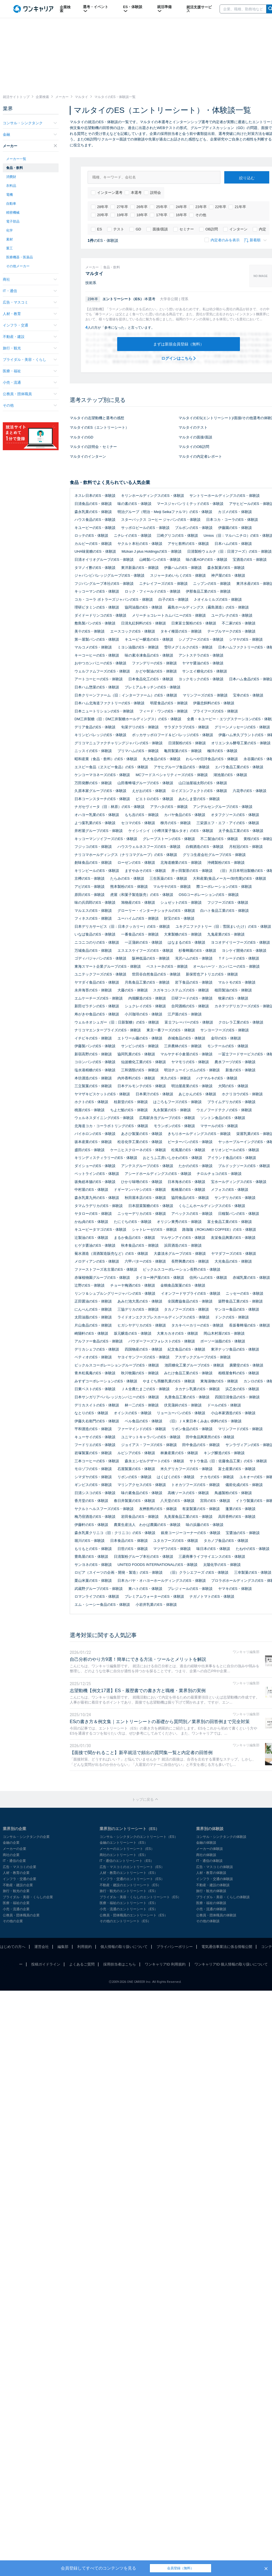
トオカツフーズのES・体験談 (195, 1485)
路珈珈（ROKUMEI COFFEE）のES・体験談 (219, 1229)
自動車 (11, 204)
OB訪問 (208, 229)
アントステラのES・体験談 (201, 655)
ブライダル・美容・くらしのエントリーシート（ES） (140, 1897)
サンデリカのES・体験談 (235, 1198)
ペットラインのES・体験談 (96, 1174)
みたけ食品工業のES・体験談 (188, 1373)
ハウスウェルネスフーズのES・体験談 (148, 847)
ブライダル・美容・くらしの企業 (28, 1897)
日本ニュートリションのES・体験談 (104, 711)
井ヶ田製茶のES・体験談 (191, 871)
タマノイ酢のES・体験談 (94, 568)
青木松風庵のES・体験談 (94, 1373)
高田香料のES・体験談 (237, 1516)
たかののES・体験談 (195, 1166)
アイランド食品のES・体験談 (232, 1158)
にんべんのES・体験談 (93, 1309)
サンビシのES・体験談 (139, 1046)
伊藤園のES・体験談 (235, 528)
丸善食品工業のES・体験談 (187, 1397)
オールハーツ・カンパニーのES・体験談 (226, 966)
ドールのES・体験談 (224, 1405)
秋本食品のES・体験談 (139, 1245)
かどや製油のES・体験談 (156, 671)
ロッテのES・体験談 (91, 535)
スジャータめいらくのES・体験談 (178, 575)
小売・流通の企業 (16, 1909)
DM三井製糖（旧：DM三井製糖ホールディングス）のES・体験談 (127, 719)
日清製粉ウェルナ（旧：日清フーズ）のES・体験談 (229, 551)
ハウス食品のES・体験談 (94, 519)
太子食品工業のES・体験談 (240, 831)
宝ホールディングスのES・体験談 (238, 1182)
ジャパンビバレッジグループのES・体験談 (109, 575)
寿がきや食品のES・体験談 (96, 1014)
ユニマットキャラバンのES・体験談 (150, 1437)
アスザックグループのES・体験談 (202, 1357)
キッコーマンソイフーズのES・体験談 (105, 839)
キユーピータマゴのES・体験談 (100, 1229)
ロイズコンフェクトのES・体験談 (199, 791)
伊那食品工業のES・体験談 (208, 591)
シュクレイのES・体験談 (145, 1006)
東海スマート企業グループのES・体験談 (107, 966)
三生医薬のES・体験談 (168, 878)
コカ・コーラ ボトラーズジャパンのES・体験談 (113, 599)
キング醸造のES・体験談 (224, 1453)
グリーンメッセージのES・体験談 (242, 727)
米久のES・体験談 (175, 1078)
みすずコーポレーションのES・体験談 (105, 1381)
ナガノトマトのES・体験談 (211, 1596)
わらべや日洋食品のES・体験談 (212, 759)
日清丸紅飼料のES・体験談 (143, 623)
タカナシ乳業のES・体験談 (197, 1389)
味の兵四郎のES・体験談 (94, 902)
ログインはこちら (178, 358)
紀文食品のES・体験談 (186, 1349)
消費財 (11, 177)
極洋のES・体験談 (222, 751)
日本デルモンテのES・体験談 (141, 1086)
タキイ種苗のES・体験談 (180, 631)
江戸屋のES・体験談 (184, 1014)
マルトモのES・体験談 (237, 982)
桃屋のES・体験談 (89, 1110)
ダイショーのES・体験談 (94, 1166)
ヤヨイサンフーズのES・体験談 (143, 1357)
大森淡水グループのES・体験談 (180, 1253)
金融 (30, 134)
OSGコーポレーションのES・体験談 (209, 895)
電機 (9, 195)
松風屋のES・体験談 (188, 1150)
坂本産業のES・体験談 (93, 1142)
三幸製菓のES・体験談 (252, 1572)
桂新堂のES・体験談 (131, 1102)
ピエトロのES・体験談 (154, 799)
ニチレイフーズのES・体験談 (163, 583)
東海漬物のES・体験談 (219, 1381)
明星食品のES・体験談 (168, 703)
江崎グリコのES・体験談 (177, 535)
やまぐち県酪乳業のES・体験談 (169, 1381)
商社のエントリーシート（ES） (124, 1855)
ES (96, 229)
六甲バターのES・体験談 (145, 1261)
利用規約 (84, 1947)
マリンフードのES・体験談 (240, 1429)
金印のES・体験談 (226, 1038)
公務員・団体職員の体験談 (216, 1915)
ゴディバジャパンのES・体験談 (100, 958)
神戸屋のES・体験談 (228, 575)
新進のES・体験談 (240, 1070)
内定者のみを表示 (222, 240)
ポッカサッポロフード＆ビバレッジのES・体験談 (172, 735)
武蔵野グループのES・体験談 (98, 1589)
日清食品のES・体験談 (93, 504)
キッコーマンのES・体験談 (96, 591)
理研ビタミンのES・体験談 (96, 607)
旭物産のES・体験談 (138, 902)
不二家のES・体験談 (239, 623)
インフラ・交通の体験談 (214, 1879)
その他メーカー (18, 266)
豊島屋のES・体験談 (91, 1556)
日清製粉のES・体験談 (187, 743)
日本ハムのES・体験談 (233, 544)
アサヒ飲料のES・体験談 (188, 544)
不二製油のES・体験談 (219, 839)
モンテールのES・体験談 (227, 1046)
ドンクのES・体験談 (232, 1317)
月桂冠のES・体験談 (246, 847)
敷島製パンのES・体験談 (94, 623)
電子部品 (13, 221)
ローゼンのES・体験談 (136, 862)
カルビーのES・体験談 (93, 544)
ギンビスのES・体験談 (93, 1485)
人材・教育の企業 (16, 1873)
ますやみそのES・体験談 (145, 871)
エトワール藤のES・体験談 (139, 1038)
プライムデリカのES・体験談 (231, 1102)
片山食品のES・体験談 (93, 1325)
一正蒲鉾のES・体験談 (143, 942)
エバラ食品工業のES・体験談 (239, 767)
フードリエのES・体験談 (94, 1445)
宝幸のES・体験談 (248, 695)
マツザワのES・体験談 (172, 1549)
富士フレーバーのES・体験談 (189, 1022)
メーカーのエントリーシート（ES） (127, 1849)
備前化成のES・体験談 (244, 1485)
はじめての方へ (12, 1947)
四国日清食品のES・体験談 (237, 1397)
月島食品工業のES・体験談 (147, 982)
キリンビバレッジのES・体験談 (100, 735)
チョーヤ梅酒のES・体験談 (132, 1285)
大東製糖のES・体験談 (182, 934)
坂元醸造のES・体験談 (132, 1333)
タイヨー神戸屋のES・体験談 (160, 1277)
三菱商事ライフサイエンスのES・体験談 (212, 1556)
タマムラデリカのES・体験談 (98, 1206)
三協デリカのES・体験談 (137, 1309)
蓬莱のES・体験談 (240, 1509)
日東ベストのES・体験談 (94, 1389)
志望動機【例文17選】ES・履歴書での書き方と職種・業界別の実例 (138, 1690)
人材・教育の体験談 (211, 1873)
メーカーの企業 (14, 1849)
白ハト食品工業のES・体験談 (224, 910)
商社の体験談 (206, 1855)
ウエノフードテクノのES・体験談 (224, 1110)
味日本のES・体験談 (213, 1549)
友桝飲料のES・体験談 (158, 1509)
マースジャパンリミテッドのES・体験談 (190, 504)
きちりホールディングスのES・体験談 (199, 1134)
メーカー (30, 146)
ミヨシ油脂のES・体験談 (137, 647)
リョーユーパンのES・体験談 (181, 1413)
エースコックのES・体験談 (132, 631)
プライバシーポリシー (175, 1947)
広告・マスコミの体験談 (214, 1867)
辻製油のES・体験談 (91, 1237)
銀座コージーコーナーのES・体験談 (190, 1533)
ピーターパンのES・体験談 (190, 1142)
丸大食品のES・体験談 (161, 759)
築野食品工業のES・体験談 (240, 1301)
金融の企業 (11, 1843)
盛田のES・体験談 (89, 1150)
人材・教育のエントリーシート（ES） (129, 1873)
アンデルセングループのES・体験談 (222, 807)
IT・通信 (30, 291)
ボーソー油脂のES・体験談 (222, 1341)
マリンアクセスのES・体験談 (141, 1485)
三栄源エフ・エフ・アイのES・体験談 (227, 823)
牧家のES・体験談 (233, 998)
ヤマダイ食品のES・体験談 (96, 982)
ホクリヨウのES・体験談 (242, 1094)
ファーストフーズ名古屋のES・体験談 (105, 1269)
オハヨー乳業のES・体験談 (96, 815)
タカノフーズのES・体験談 (186, 1309)
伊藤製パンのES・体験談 (94, 1046)
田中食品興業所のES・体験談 (210, 1437)
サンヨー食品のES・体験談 (237, 1309)
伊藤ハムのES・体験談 (182, 568)
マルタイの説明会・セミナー (93, 447)
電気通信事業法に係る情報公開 (226, 1947)
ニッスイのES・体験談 (93, 751)
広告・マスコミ (30, 302)
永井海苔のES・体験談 (93, 990)
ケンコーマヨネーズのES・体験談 (102, 775)
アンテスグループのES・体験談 (147, 1166)
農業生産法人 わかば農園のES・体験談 (147, 1525)
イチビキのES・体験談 (93, 1038)
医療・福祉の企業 (16, 1903)
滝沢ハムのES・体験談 (193, 958)
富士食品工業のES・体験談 (229, 1222)
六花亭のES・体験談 (249, 791)
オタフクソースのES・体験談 (235, 815)
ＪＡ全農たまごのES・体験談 (145, 1389)
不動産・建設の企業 (18, 1885)
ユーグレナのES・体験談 (231, 615)
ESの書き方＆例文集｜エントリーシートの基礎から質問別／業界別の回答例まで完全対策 (160, 1721)
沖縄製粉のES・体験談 (226, 862)
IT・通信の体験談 (209, 1861)
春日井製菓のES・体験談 (134, 1501)
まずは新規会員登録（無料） (178, 344)
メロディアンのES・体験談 (96, 1261)
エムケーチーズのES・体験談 (98, 998)
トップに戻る (145, 1799)
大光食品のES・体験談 (233, 1261)
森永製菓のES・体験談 (226, 568)
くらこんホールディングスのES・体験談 (212, 1206)
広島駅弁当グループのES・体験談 (167, 1118)
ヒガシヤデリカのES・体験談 (141, 1325)
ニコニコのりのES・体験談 (96, 942)
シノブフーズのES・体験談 (201, 639)
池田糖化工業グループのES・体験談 (194, 1365)
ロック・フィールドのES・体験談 (152, 591)
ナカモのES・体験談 (217, 1477)
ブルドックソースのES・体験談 (244, 1166)
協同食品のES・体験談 (190, 1198)
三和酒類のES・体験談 (139, 1070)
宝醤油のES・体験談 (242, 1533)
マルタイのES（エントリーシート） (99, 427)
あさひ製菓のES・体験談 (141, 1134)
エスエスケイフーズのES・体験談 (145, 950)
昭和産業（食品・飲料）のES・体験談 (105, 759)
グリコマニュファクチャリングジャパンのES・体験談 (118, 743)
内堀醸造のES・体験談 (147, 998)
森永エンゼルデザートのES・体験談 (154, 1461)
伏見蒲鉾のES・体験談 (182, 1405)
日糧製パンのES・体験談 (238, 1213)
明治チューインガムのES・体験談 (192, 1070)
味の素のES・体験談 (134, 504)
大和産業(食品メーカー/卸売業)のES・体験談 (229, 878)
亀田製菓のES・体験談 (182, 751)
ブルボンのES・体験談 (193, 528)
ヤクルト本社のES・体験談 (139, 544)
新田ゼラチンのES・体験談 (96, 1006)
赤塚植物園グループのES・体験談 (102, 1277)
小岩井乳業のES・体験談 (156, 1604)
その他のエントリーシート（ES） (125, 1921)
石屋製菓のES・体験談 (136, 1469)
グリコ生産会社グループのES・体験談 (214, 855)
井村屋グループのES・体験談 (98, 831)
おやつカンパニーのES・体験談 (100, 663)
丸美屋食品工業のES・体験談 (188, 1516)
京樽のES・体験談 (89, 878)
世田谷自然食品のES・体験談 (156, 974)
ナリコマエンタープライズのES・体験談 (107, 1030)
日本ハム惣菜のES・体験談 (96, 687)
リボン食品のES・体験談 (191, 1429)
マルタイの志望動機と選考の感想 (97, 418)
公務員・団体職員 (30, 394)
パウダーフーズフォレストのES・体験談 (161, 1341)
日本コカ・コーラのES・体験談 (232, 519)
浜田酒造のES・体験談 (182, 1245)
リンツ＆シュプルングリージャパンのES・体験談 (114, 1293)
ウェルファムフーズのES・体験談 (102, 671)
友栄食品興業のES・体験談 (233, 1237)
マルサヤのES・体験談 (172, 886)
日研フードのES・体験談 (191, 998)
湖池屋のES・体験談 (230, 775)
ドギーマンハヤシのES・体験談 (140, 1189)
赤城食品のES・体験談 (186, 1038)
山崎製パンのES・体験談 (159, 559)
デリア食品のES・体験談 (94, 727)
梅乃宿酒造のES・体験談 (94, 1516)
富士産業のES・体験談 (237, 1469)
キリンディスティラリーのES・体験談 (105, 1158)
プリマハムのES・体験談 (137, 751)
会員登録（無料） (180, 2568)
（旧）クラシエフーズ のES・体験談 (198, 1572)
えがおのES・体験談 (149, 791)
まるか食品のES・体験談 (134, 1237)
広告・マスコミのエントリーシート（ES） (132, 1867)
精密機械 (13, 212)
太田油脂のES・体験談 (93, 1317)
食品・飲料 (14, 168)
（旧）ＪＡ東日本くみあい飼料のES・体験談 (204, 1421)
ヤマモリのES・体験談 (190, 1062)
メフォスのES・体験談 (229, 1189)
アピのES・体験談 (89, 886)
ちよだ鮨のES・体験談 (129, 1110)
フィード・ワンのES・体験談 (163, 711)
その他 (197, 215)
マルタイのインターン (88, 456)
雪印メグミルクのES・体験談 (188, 647)
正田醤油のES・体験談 (93, 1301)
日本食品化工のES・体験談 (150, 679)
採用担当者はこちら (119, 1964)
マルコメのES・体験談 (93, 647)
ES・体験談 (132, 9)
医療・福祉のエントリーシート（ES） (129, 1903)
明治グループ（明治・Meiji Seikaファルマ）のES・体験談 (164, 512)
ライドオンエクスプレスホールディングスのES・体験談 (163, 1317)
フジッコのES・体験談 (93, 847)
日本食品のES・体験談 (129, 1541)
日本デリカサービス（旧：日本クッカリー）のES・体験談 (122, 926)
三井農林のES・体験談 (182, 1046)
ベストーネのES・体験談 (166, 966)
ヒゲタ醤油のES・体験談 (94, 1245)
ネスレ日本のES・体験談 (94, 495)
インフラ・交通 (30, 325)
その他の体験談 (208, 1921)
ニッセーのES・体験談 (244, 1293)
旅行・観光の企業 (16, 1891)
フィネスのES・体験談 (93, 918)
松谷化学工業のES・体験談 (139, 1142)
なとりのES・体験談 (91, 1413)
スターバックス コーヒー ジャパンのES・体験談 (161, 519)
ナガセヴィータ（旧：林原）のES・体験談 (109, 807)
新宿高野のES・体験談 (93, 1054)
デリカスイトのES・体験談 (96, 1405)
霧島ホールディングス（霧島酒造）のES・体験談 (208, 607)
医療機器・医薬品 (19, 257)
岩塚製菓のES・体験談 (93, 1453)
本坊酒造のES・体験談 (93, 1078)
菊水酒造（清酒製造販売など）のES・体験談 (111, 1253)
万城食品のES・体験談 (93, 950)
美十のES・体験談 (89, 631)
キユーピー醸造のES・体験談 (149, 639)
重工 (9, 248)
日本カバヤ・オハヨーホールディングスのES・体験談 (161, 1580)
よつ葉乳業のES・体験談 (94, 823)
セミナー (183, 229)
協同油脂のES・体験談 (143, 607)
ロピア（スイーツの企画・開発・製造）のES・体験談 (118, 1572)
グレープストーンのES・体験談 (169, 839)
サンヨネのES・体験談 (93, 1565)
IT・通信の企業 (14, 1861)
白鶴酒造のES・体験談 (204, 847)
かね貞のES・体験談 (91, 1222)
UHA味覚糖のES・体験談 (95, 551)
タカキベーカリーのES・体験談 (197, 1325)
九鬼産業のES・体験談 (226, 934)
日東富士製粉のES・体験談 (193, 623)
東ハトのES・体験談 (145, 1589)
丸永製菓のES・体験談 (172, 1110)
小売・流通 (30, 382)
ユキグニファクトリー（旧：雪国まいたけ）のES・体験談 (223, 926)
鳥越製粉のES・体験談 (233, 1493)
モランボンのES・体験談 (174, 1126)
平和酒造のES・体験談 (93, 1429)
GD (135, 229)
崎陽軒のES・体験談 (91, 1333)
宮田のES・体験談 (215, 1501)
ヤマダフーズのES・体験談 (233, 1253)
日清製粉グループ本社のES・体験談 (143, 1556)
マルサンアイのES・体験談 (182, 1237)
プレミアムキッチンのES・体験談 (152, 687)
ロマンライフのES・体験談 (96, 1596)
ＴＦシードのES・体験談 (238, 958)
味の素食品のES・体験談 (141, 1493)
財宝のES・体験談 (179, 918)
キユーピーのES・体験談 (94, 528)
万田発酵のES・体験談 (93, 783)
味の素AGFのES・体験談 (206, 559)
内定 (259, 229)
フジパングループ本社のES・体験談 (104, 583)
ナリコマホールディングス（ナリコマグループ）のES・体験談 (125, 855)
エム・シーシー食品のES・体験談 (102, 1604)
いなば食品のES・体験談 (94, 934)
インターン (235, 229)
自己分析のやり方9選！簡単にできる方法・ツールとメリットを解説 (138, 1659)
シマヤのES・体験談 (246, 639)
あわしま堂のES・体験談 (199, 799)
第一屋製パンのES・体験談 (96, 639)
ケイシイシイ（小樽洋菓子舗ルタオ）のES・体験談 (170, 831)
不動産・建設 (30, 337)
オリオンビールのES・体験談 (235, 1150)
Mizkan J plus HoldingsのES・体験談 (152, 551)
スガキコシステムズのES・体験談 (181, 990)
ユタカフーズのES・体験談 (175, 1541)
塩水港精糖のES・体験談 (94, 1070)
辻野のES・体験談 (89, 1285)
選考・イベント (95, 9)
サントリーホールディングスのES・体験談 (224, 495)
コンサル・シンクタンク (30, 123)
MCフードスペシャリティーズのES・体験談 (172, 775)
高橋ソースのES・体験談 (188, 1493)
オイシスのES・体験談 (132, 1413)
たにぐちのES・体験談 (132, 1222)
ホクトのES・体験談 (91, 1102)
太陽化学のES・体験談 (221, 1565)
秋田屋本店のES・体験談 (145, 1198)
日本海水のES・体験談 (186, 1182)
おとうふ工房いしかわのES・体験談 (172, 1158)
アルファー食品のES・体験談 (98, 1341)
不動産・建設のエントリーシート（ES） (130, 1885)
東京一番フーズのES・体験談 (170, 1030)
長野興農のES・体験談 (190, 1261)
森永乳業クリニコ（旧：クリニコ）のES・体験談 (114, 1533)
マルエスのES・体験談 (93, 910)
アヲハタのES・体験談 (168, 807)
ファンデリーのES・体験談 (154, 663)
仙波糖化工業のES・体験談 (143, 1062)
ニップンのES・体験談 (211, 583)
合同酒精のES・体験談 (190, 1006)
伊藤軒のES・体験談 (91, 1525)
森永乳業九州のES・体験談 (96, 1198)
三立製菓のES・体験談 (93, 1086)
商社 (30, 279)
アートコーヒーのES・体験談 (98, 679)
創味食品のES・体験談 (93, 862)
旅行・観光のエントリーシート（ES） (129, 1891)
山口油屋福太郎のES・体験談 (203, 783)
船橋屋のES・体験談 (188, 1189)
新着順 (255, 240)
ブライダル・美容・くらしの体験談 (223, 1897)
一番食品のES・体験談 (139, 934)
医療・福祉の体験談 (211, 1903)
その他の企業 (13, 1921)
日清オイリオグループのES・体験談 (104, 559)
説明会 (152, 192)
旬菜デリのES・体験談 (139, 727)
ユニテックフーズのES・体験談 (100, 974)
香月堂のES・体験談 (91, 1501)
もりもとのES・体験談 (93, 1549)
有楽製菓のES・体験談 (201, 1509)
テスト (115, 229)
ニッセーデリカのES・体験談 (141, 1213)
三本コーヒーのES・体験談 (96, 1461)
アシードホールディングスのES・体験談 (158, 1174)
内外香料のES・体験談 (136, 1078)
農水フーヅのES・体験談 (235, 1062)
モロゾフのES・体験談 (93, 1469)
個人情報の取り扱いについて (124, 1947)
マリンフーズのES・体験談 (205, 695)
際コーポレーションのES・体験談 (224, 886)
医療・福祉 (30, 371)
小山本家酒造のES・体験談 (233, 1413)
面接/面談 (157, 229)
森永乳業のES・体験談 (93, 512)
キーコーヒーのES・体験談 (96, 655)
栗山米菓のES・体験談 (93, 1580)
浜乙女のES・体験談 (242, 1389)
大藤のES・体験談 (132, 990)
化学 (9, 230)
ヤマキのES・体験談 (235, 1589)
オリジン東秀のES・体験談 (179, 1222)
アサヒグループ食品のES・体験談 (181, 767)
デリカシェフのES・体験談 (96, 1349)
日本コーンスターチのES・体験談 (102, 799)
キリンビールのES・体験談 (96, 871)
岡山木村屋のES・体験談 (224, 1333)
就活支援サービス (199, 9)
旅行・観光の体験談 (211, 1891)
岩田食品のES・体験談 (139, 1516)
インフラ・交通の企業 (19, 1879)
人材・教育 (30, 314)
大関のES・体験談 (233, 1086)
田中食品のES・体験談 (201, 1445)
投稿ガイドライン (45, 1964)
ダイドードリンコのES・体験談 (100, 615)
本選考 (133, 192)
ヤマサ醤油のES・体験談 (202, 663)
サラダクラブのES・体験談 (186, 727)
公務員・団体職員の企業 (21, 1915)
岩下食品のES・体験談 (193, 982)
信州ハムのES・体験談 (208, 1277)
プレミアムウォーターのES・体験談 (154, 1596)
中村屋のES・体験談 (91, 1189)
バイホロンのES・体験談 (94, 1134)
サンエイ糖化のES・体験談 (204, 671)
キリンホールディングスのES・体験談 (152, 495)
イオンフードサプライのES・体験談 (190, 1293)
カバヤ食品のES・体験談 (184, 815)
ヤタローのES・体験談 (93, 1213)
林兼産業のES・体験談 (179, 1453)
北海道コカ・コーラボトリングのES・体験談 (111, 1126)
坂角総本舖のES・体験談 (94, 1182)
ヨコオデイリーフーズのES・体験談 (240, 942)
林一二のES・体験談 (141, 1405)
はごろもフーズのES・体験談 (177, 1102)
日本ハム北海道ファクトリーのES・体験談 (109, 703)
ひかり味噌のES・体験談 (141, 1182)
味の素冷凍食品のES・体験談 (149, 655)
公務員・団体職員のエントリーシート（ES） (134, 1915)
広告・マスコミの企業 (19, 1867)
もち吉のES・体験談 (141, 815)
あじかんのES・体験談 (197, 1094)
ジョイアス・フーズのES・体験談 (149, 1445)
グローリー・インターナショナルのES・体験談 (156, 910)
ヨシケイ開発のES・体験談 (244, 950)
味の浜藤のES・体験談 (204, 1525)
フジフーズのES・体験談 (227, 902)
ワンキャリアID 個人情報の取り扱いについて (231, 1964)
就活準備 (164, 9)
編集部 (62, 1947)
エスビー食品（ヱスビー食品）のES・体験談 (111, 767)
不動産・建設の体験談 (213, 1885)
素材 (9, 239)
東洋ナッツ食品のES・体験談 (235, 1349)
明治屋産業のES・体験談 (191, 1086)
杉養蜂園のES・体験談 (197, 950)
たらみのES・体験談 (127, 878)
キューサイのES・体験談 (94, 1437)
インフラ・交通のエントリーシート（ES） (132, 1879)
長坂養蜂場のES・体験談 (249, 1325)
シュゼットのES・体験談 (180, 902)
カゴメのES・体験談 (235, 512)
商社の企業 (11, 1855)
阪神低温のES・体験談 (150, 958)
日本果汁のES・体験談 (154, 1094)
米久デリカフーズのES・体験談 (186, 1469)
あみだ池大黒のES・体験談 (139, 1301)
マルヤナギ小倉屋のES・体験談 (186, 1054)
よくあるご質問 (82, 1964)
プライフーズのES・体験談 (215, 711)
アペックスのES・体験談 (191, 1213)
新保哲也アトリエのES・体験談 (212, 974)
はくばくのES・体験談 (175, 1477)
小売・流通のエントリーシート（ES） (129, 1909)
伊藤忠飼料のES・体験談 (213, 703)
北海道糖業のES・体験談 (180, 862)
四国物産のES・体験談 (143, 1349)
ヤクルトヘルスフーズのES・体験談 (104, 1509)
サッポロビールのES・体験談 (145, 528)
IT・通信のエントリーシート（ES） (127, 1861)
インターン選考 (106, 192)
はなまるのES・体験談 (186, 942)
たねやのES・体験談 (252, 1549)
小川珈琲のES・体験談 (143, 1014)
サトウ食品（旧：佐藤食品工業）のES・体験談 (228, 1461)
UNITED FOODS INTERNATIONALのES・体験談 (157, 1565)
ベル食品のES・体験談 (143, 1421)
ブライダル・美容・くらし (30, 359)
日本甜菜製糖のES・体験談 (150, 1206)
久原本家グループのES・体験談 (100, 791)
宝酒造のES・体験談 (249, 559)
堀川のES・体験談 (89, 1541)
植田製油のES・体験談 (233, 990)
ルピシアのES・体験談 (136, 1453)
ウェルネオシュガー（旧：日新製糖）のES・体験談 (116, 1022)
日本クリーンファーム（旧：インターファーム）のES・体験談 (125, 695)
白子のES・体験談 (173, 599)
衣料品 (11, 186)
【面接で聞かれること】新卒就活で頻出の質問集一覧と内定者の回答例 (141, 1752)
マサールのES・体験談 (219, 1126)
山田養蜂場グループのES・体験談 (145, 783)
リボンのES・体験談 (134, 1477)
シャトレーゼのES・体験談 (154, 1229)
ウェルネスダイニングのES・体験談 (104, 1118)
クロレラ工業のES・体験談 (240, 1022)
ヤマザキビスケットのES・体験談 (102, 1094)
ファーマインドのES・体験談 (141, 1429)
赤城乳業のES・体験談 (251, 1277)
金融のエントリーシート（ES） (124, 1843)
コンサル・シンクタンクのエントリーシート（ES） (139, 1837)
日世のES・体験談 (132, 1549)
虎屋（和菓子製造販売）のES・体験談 (141, 895)
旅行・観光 (30, 348)
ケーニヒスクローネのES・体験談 (138, 1150)
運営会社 (41, 1947)
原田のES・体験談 (89, 895)
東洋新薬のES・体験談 (139, 568)
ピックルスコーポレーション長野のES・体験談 (181, 1269)
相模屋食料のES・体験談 (238, 1373)
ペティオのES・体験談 (93, 1357)
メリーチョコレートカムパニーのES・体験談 (169, 615)
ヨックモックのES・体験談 (201, 679)
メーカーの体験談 (209, 1849)
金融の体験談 (206, 1843)
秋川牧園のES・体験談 (139, 1373)
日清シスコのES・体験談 (94, 1493)
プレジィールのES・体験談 (190, 1589)
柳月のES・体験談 (175, 823)
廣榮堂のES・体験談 (246, 1365)
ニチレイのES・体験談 (132, 535)
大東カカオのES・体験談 (177, 1333)
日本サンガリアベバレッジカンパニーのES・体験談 (116, 1397)
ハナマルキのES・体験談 (216, 1078)
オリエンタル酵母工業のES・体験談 (240, 743)
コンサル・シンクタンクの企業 (26, 1837)
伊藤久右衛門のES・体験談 (96, 1421)
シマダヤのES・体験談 (93, 1477)
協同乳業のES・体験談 (136, 1054)
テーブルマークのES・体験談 (231, 631)
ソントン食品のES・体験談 (222, 1118)
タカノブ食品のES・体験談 (226, 1541)
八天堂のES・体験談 (177, 1501)
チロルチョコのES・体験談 (219, 1174)
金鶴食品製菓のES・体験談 (182, 1285)
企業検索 (65, 9)
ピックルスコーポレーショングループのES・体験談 (116, 1365)
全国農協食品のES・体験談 (190, 1301)
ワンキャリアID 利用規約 (165, 1964)
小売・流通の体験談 (211, 1909)
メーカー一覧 (16, 159)
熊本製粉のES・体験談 (129, 886)
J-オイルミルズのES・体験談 (218, 599)
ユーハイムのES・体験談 (137, 918)
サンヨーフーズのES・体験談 (224, 1030)
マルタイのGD (81, 437)
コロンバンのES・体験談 (94, 1062)
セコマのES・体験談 (138, 823)
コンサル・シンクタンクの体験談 (221, 1837)
